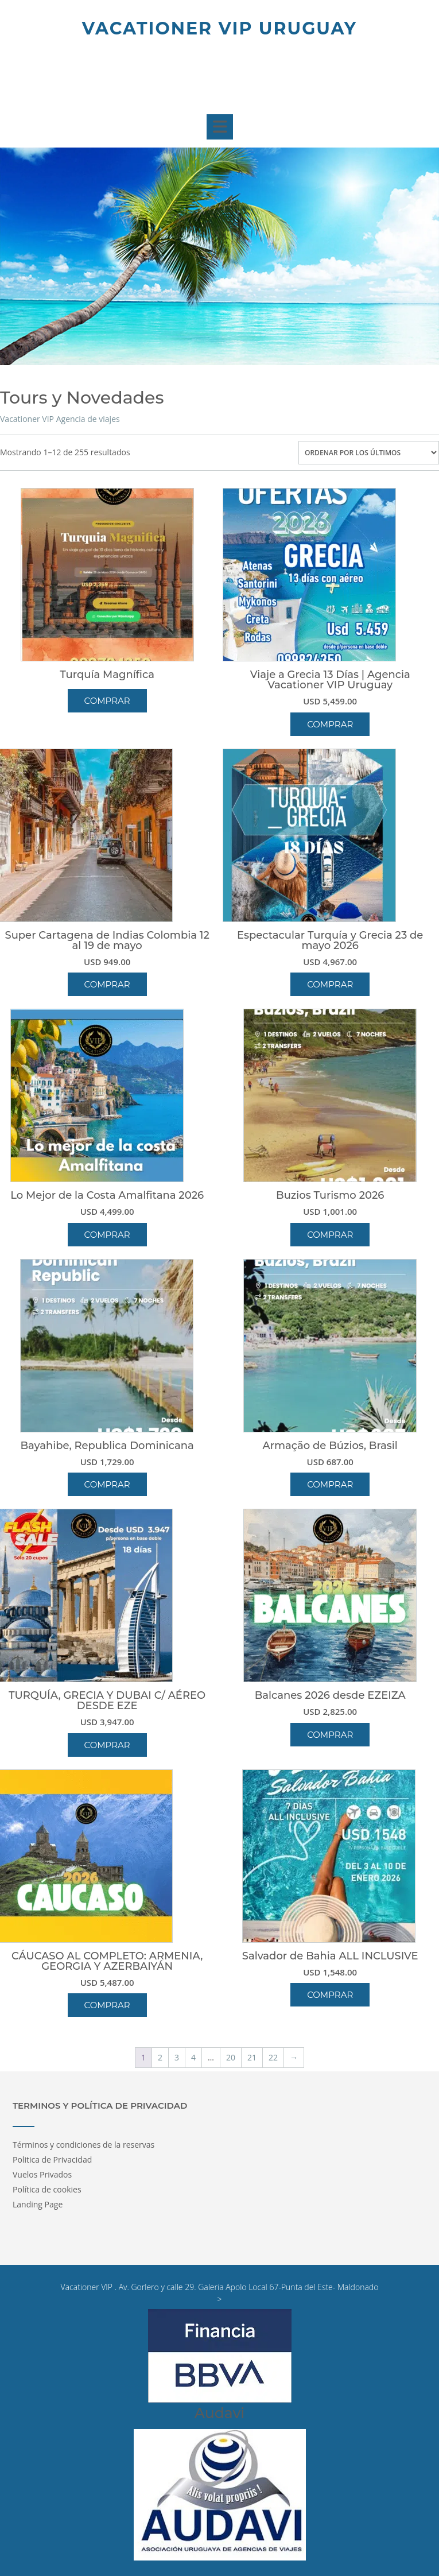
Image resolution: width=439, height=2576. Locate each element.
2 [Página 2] (160, 2057)
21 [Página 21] (252, 2057)
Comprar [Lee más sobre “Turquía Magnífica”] (107, 700)
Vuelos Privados (42, 2174)
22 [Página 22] (273, 2057)
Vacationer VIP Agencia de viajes (60, 418)
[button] (219, 127)
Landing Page (38, 2204)
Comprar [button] (330, 724)
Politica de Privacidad (52, 2159)
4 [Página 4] (193, 2057)
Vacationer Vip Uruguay (219, 28)
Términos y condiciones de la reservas (83, 2144)
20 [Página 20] (230, 2057)
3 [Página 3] (176, 2057)
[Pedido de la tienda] (368, 452)
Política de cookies (47, 2189)
